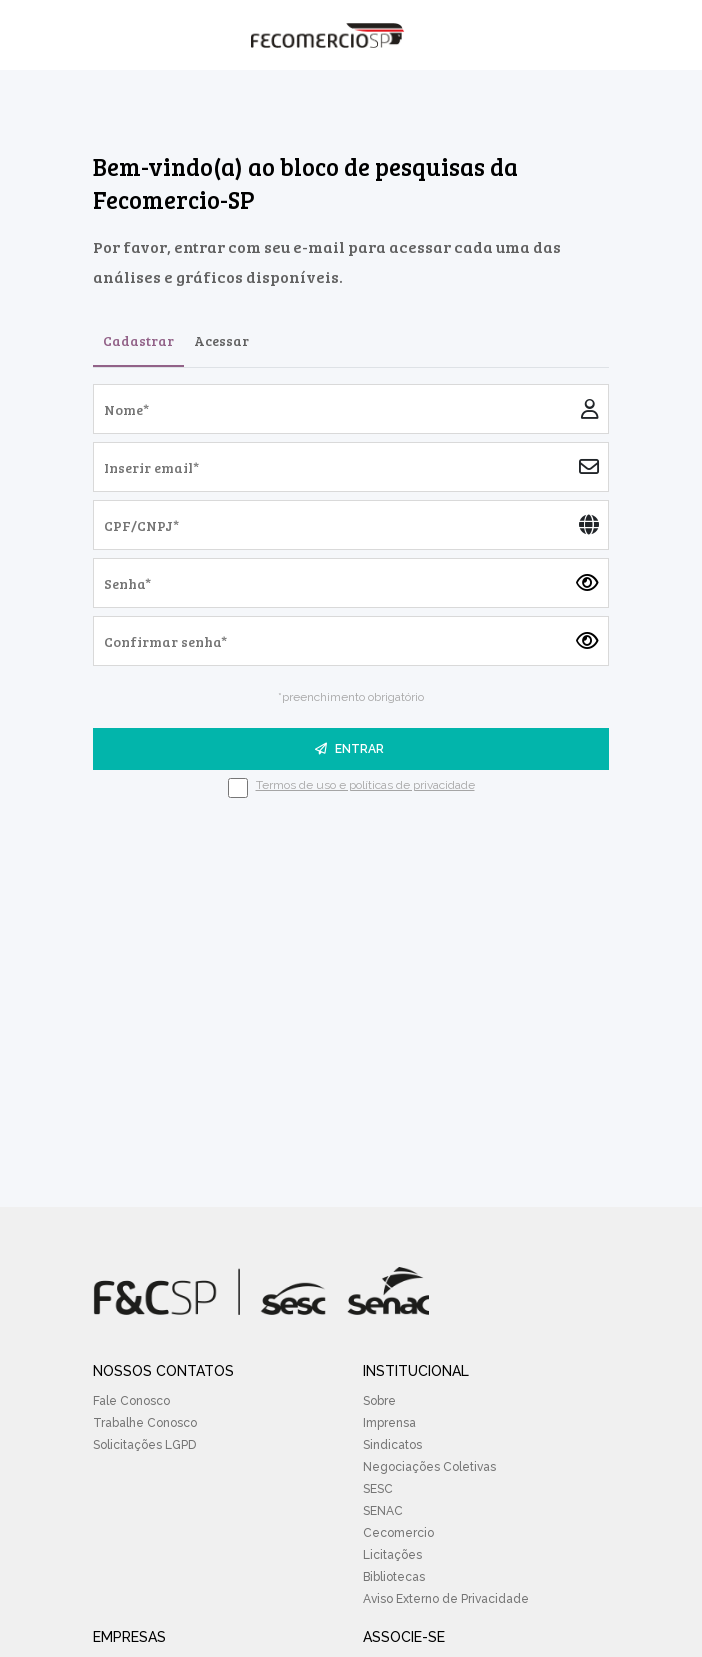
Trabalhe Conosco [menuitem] (145, 1423)
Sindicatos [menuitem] (392, 1445)
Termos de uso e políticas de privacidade (365, 785)
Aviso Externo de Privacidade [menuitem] (446, 1599)
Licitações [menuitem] (392, 1555)
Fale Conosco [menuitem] (131, 1401)
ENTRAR (349, 749)
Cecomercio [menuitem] (398, 1533)
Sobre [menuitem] (379, 1401)
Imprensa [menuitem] (389, 1423)
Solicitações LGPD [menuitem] (144, 1445)
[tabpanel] (351, 591)
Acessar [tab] (221, 340)
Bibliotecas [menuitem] (394, 1577)
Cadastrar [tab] (138, 340)
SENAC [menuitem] (383, 1511)
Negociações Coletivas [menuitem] (429, 1467)
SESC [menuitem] (378, 1489)
